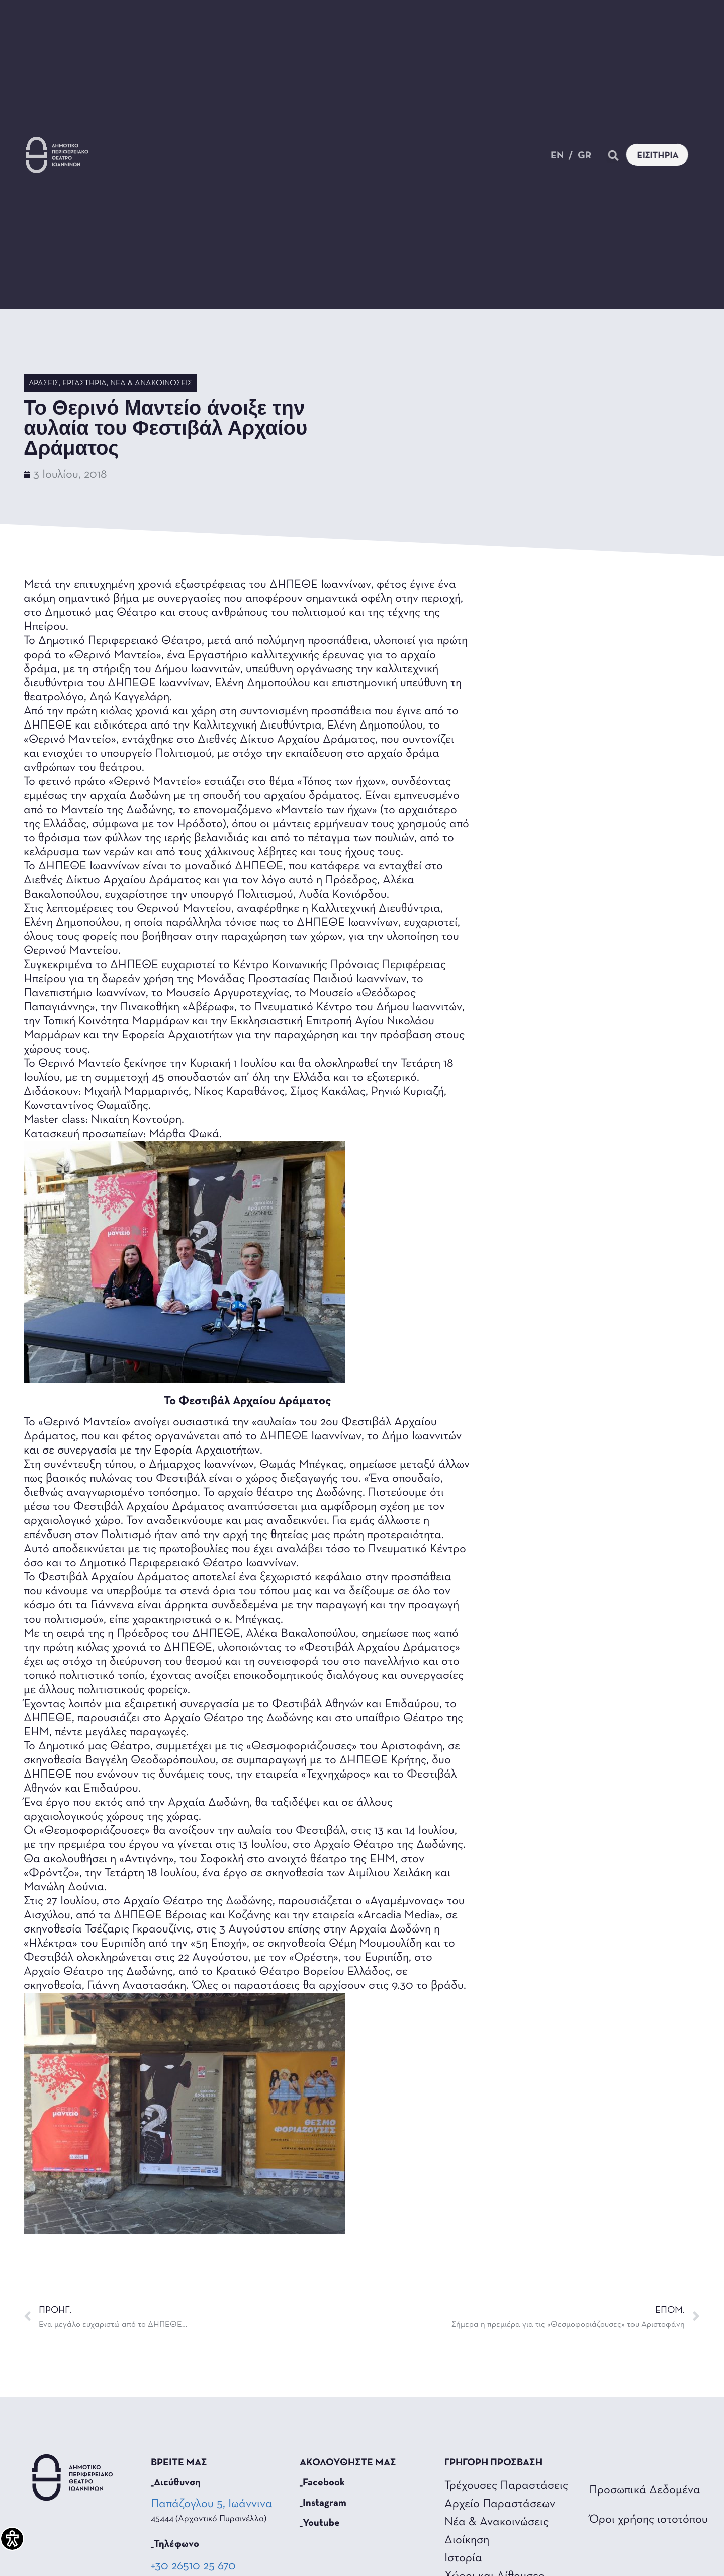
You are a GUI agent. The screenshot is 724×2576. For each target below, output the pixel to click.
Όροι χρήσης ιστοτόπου (648, 2520)
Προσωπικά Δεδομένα (644, 2490)
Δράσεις (44, 383)
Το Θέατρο (338, 149)
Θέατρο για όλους (437, 149)
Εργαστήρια (84, 383)
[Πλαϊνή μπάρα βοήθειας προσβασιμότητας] (12, 2539)
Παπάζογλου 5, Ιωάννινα (213, 2504)
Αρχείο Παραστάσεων (499, 2504)
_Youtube (320, 2523)
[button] (625, 156)
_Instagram (323, 2503)
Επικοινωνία (309, 159)
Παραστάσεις (159, 149)
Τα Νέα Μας (252, 149)
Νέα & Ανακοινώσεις (151, 383)
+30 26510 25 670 (193, 2566)
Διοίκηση (466, 2540)
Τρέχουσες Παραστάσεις (506, 2486)
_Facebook (322, 2483)
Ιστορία (463, 2558)
